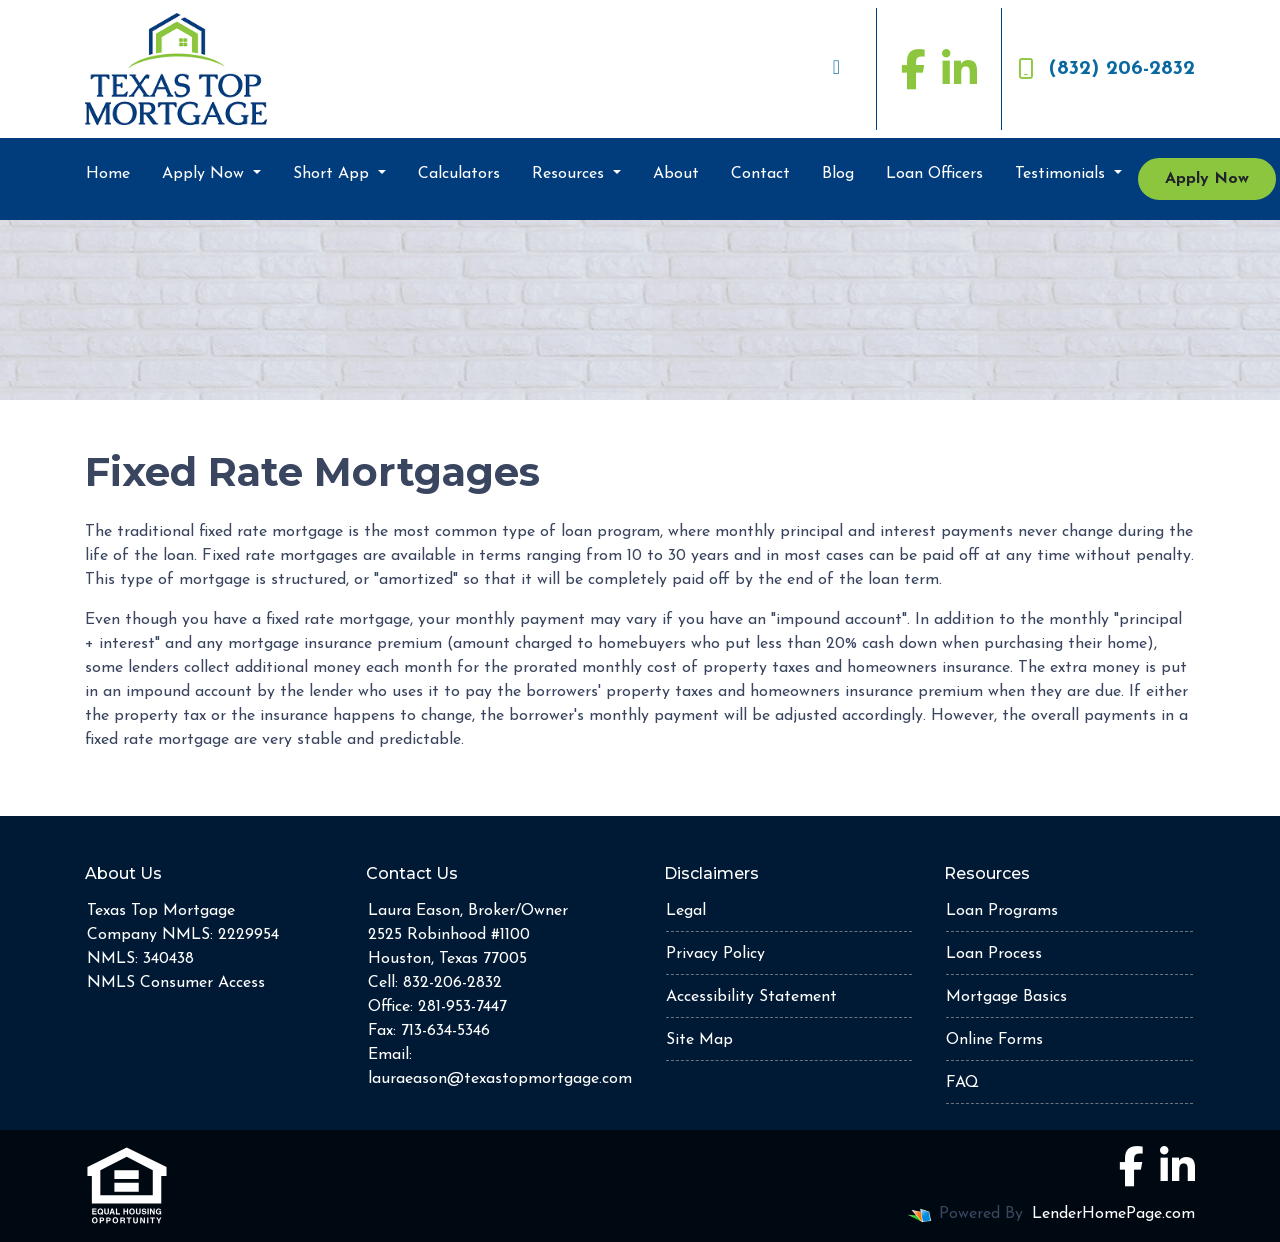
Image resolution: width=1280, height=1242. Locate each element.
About (676, 174)
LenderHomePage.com (1113, 1214)
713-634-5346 (445, 1031)
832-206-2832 (452, 983)
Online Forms (994, 1040)
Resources (570, 174)
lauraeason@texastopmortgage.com (500, 1079)
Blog (838, 174)
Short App (333, 174)
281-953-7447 (462, 1007)
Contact (760, 174)
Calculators (459, 174)
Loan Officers (934, 174)
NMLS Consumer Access (176, 983)
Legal (686, 911)
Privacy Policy (715, 954)
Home (108, 174)
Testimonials (1062, 174)
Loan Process (994, 954)
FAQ (962, 1083)
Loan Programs (1002, 911)
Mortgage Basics (1006, 997)
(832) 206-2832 (1106, 69)
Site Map (699, 1040)
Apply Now (205, 174)
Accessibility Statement (751, 997)
